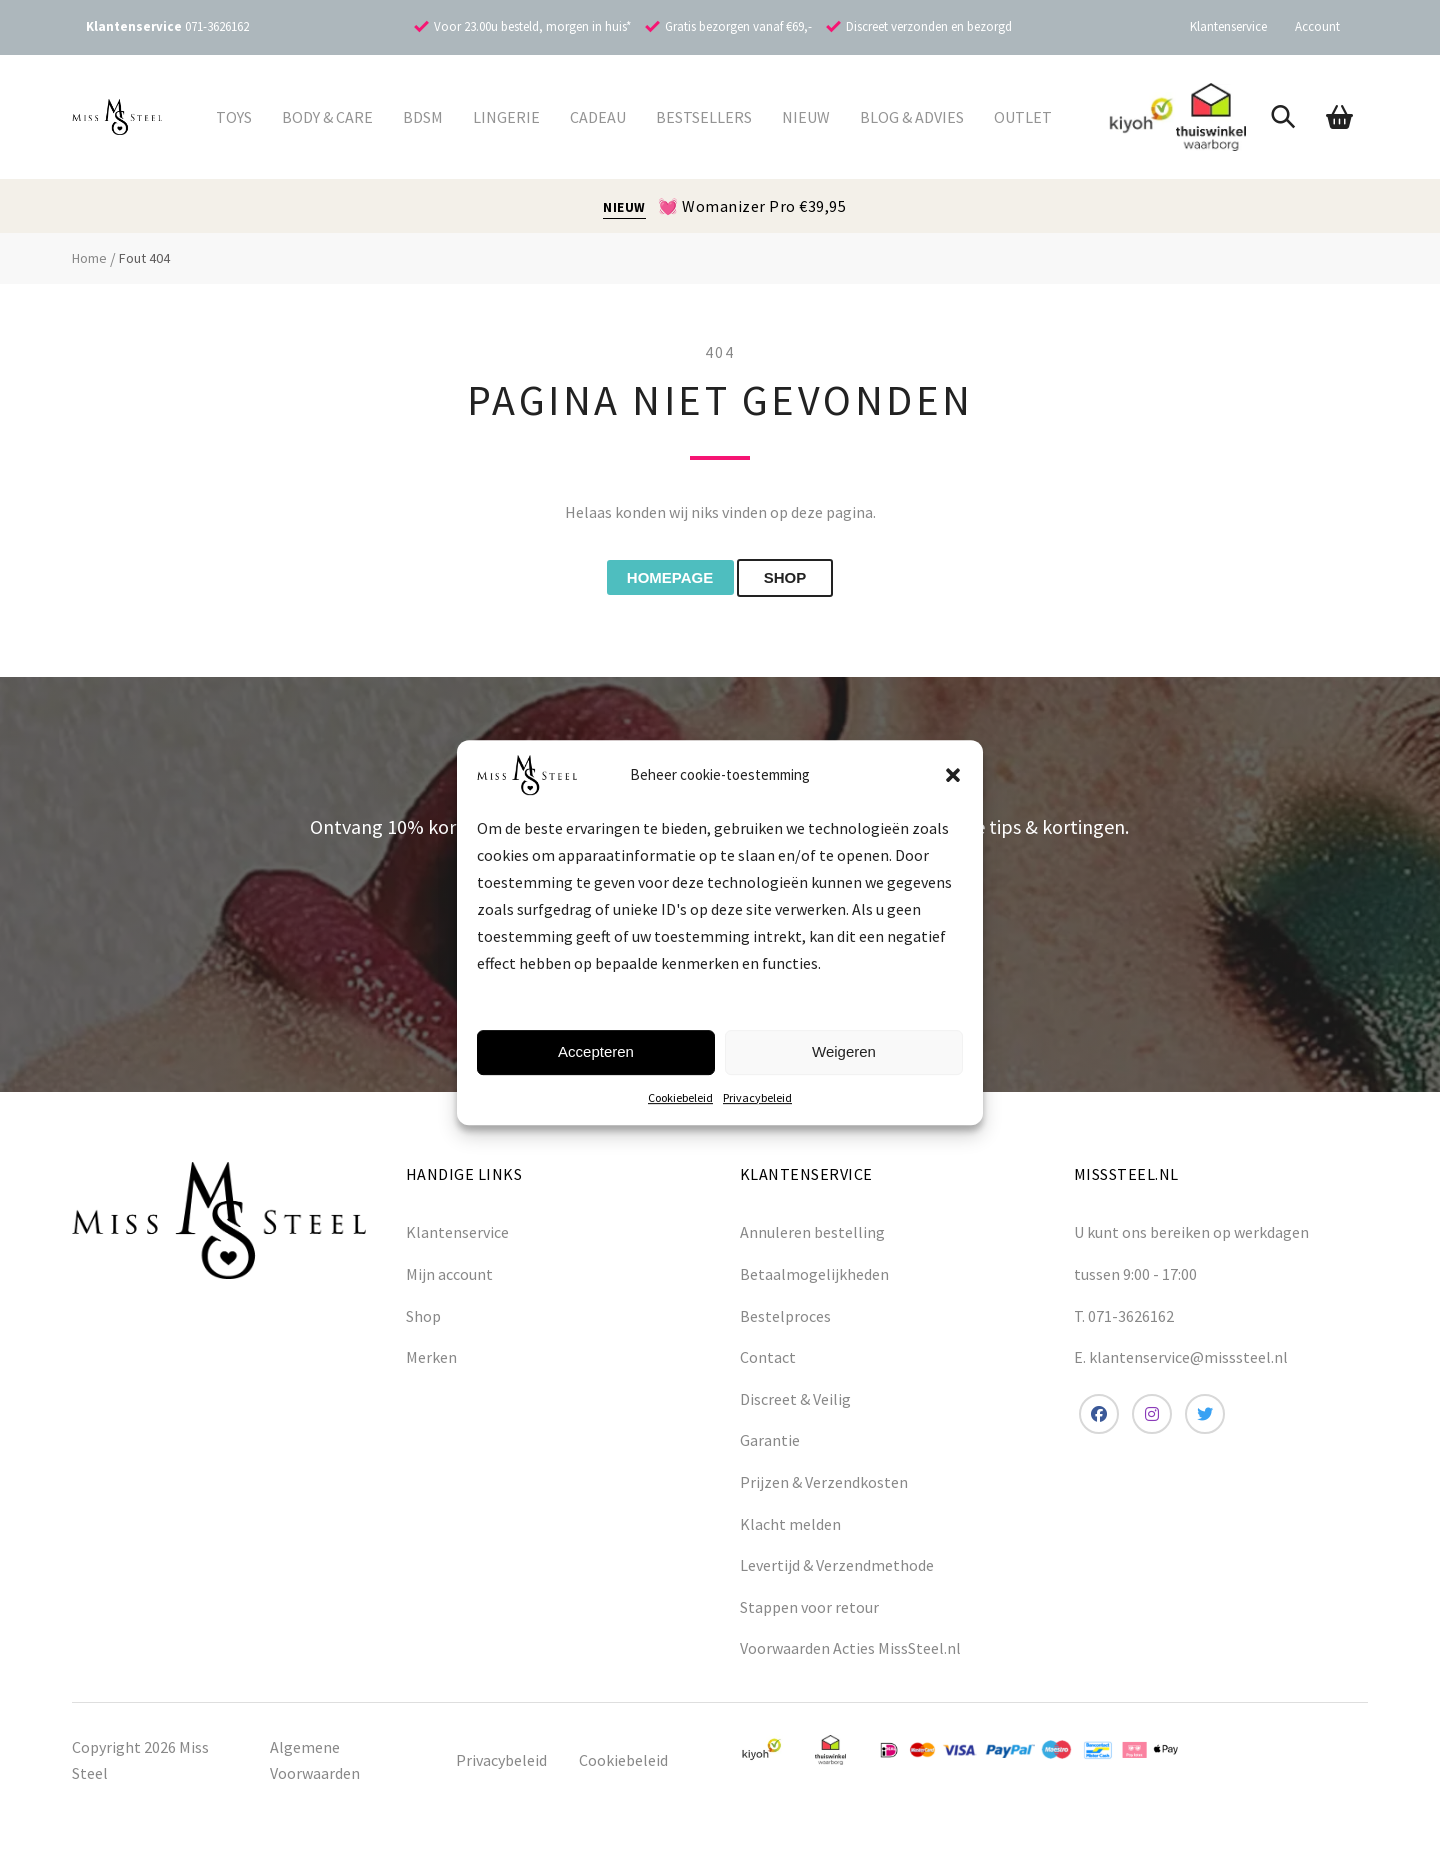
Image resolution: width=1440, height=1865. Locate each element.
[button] (953, 775)
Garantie (770, 1447)
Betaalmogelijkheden (814, 1281)
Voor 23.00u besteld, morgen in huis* (532, 26)
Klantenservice (1228, 26)
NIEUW (624, 207)
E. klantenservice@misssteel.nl (1181, 1364)
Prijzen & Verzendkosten (824, 1489)
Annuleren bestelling (812, 1239)
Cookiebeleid (680, 1097)
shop (806, 581)
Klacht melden (790, 1530)
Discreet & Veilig (795, 1405)
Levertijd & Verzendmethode (837, 1572)
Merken (431, 1364)
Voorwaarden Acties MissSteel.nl (850, 1655)
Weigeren (844, 1051)
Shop (423, 1322)
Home (89, 258)
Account (1317, 26)
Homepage (655, 581)
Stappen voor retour (809, 1613)
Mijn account (449, 1281)
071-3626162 (217, 26)
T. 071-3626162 (1124, 1322)
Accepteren (596, 1051)
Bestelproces (785, 1322)
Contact (768, 1364)
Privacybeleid (757, 1097)
